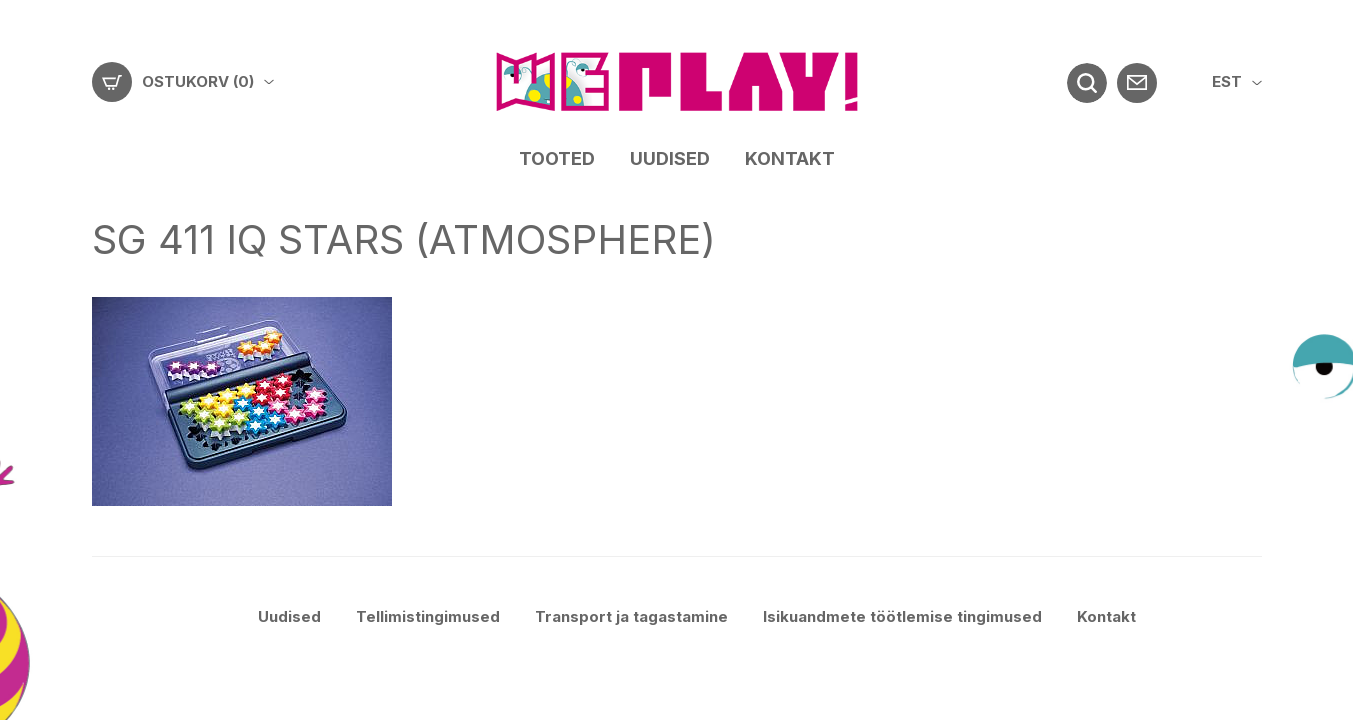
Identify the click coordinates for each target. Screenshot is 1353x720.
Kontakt (790, 158)
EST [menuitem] (1227, 81)
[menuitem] (1237, 82)
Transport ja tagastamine (631, 616)
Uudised (670, 158)
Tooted (557, 158)
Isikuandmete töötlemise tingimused (902, 616)
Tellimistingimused (428, 616)
